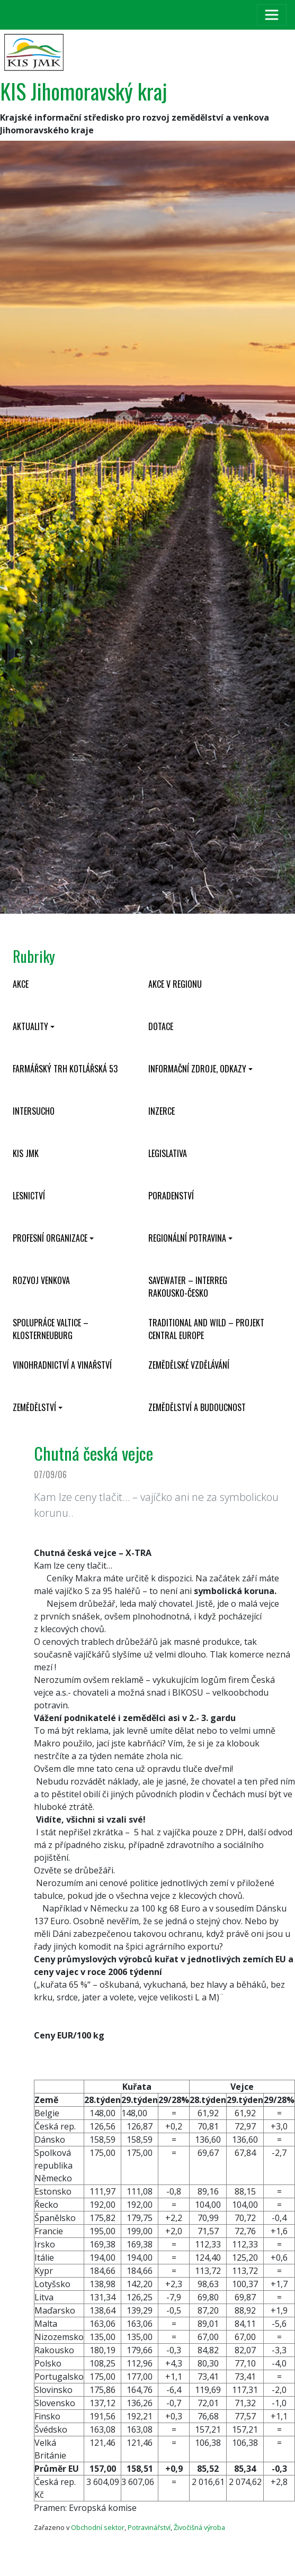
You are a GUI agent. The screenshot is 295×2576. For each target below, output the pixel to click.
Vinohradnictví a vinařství (62, 1365)
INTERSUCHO (34, 1111)
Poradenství (171, 1195)
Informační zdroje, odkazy (197, 1068)
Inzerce (161, 1111)
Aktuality (30, 1026)
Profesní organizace (50, 1238)
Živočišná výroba (199, 2527)
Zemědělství (34, 1407)
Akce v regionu (175, 984)
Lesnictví (29, 1195)
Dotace (160, 1026)
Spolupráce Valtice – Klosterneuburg (50, 1329)
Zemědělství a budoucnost (197, 1407)
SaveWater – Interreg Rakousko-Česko (187, 1286)
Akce (21, 984)
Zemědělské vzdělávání (188, 1365)
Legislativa (167, 1153)
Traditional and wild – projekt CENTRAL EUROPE (206, 1329)
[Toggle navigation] (272, 14)
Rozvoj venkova (41, 1280)
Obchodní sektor (97, 2527)
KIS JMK (26, 1153)
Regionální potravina (187, 1238)
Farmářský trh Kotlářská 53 (65, 1068)
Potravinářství (149, 2527)
